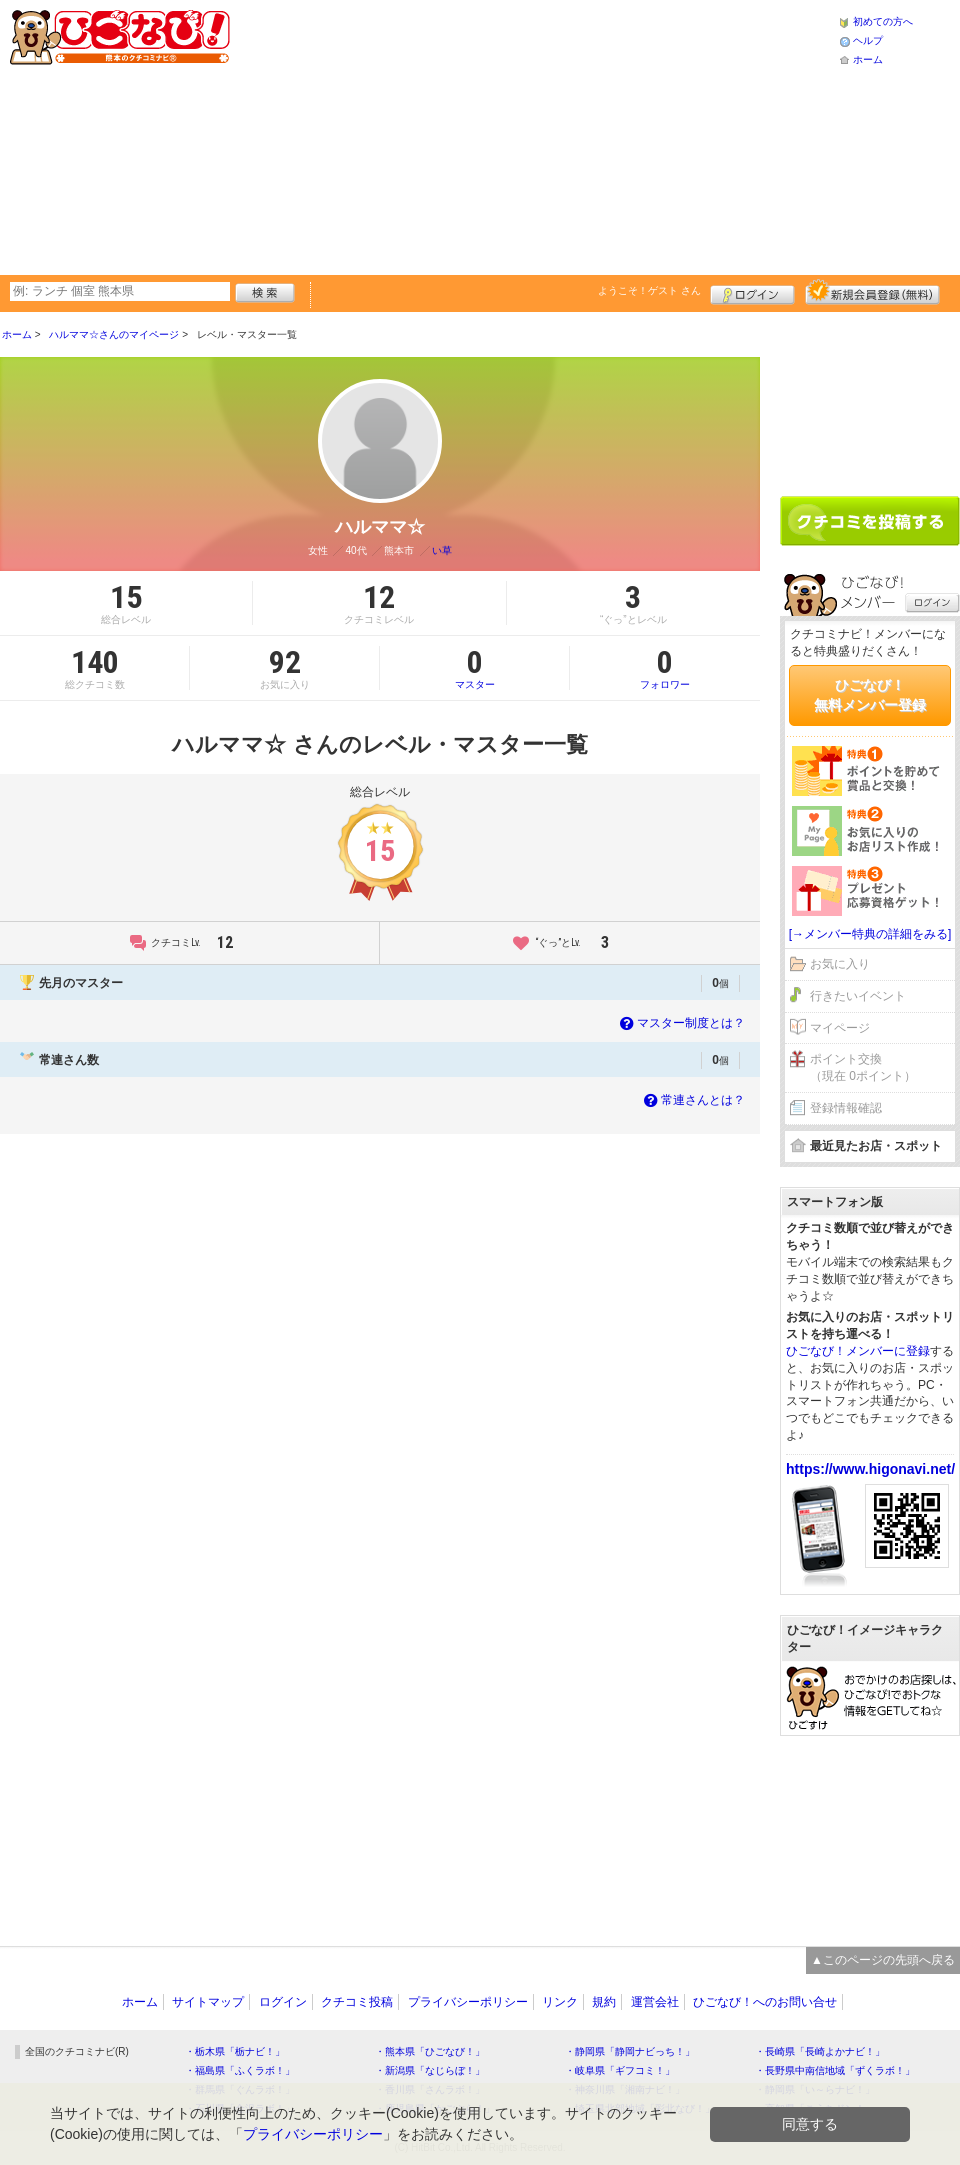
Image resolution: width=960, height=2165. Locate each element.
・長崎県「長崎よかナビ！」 (820, 2051)
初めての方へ (883, 21)
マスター (474, 668)
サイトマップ (208, 2002)
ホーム (868, 59)
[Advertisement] (460, 135)
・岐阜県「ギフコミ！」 (620, 2070)
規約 (604, 2002)
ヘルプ (868, 40)
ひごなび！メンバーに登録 (858, 1351)
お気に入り (840, 964)
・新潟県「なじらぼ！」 (430, 2070)
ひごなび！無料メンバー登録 (870, 695)
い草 (442, 550)
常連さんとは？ (692, 1100)
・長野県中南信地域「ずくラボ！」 (835, 2070)
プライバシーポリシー (468, 2002)
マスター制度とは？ (680, 1023)
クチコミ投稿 (357, 2002)
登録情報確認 (846, 1108)
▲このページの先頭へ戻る (883, 1960)
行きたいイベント (858, 996)
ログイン (752, 292)
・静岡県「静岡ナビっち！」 (630, 2051)
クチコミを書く (870, 521)
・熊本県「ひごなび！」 (430, 2051)
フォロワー (665, 668)
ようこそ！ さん (649, 290)
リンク (560, 2002)
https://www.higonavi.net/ (870, 1469)
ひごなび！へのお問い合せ (765, 2002)
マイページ (840, 1028)
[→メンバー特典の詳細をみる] (870, 934)
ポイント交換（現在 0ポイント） (863, 1067)
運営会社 (655, 2002)
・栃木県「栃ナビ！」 (235, 2051)
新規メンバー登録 (872, 292)
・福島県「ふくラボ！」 (240, 2070)
